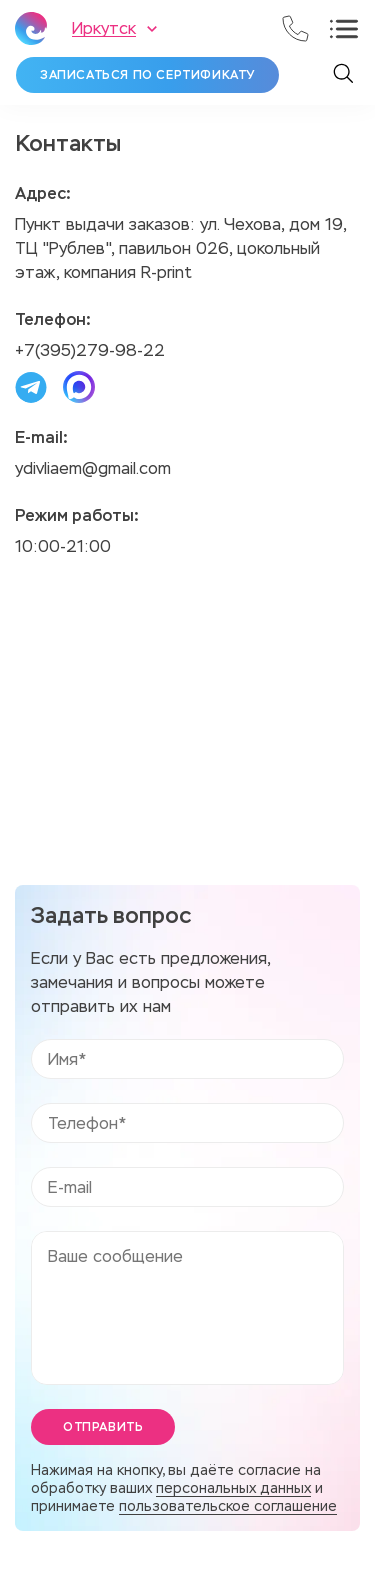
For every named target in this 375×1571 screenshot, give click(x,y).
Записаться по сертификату (147, 75)
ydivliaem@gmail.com (93, 468)
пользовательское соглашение (228, 1506)
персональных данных (233, 1488)
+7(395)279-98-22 (90, 350)
